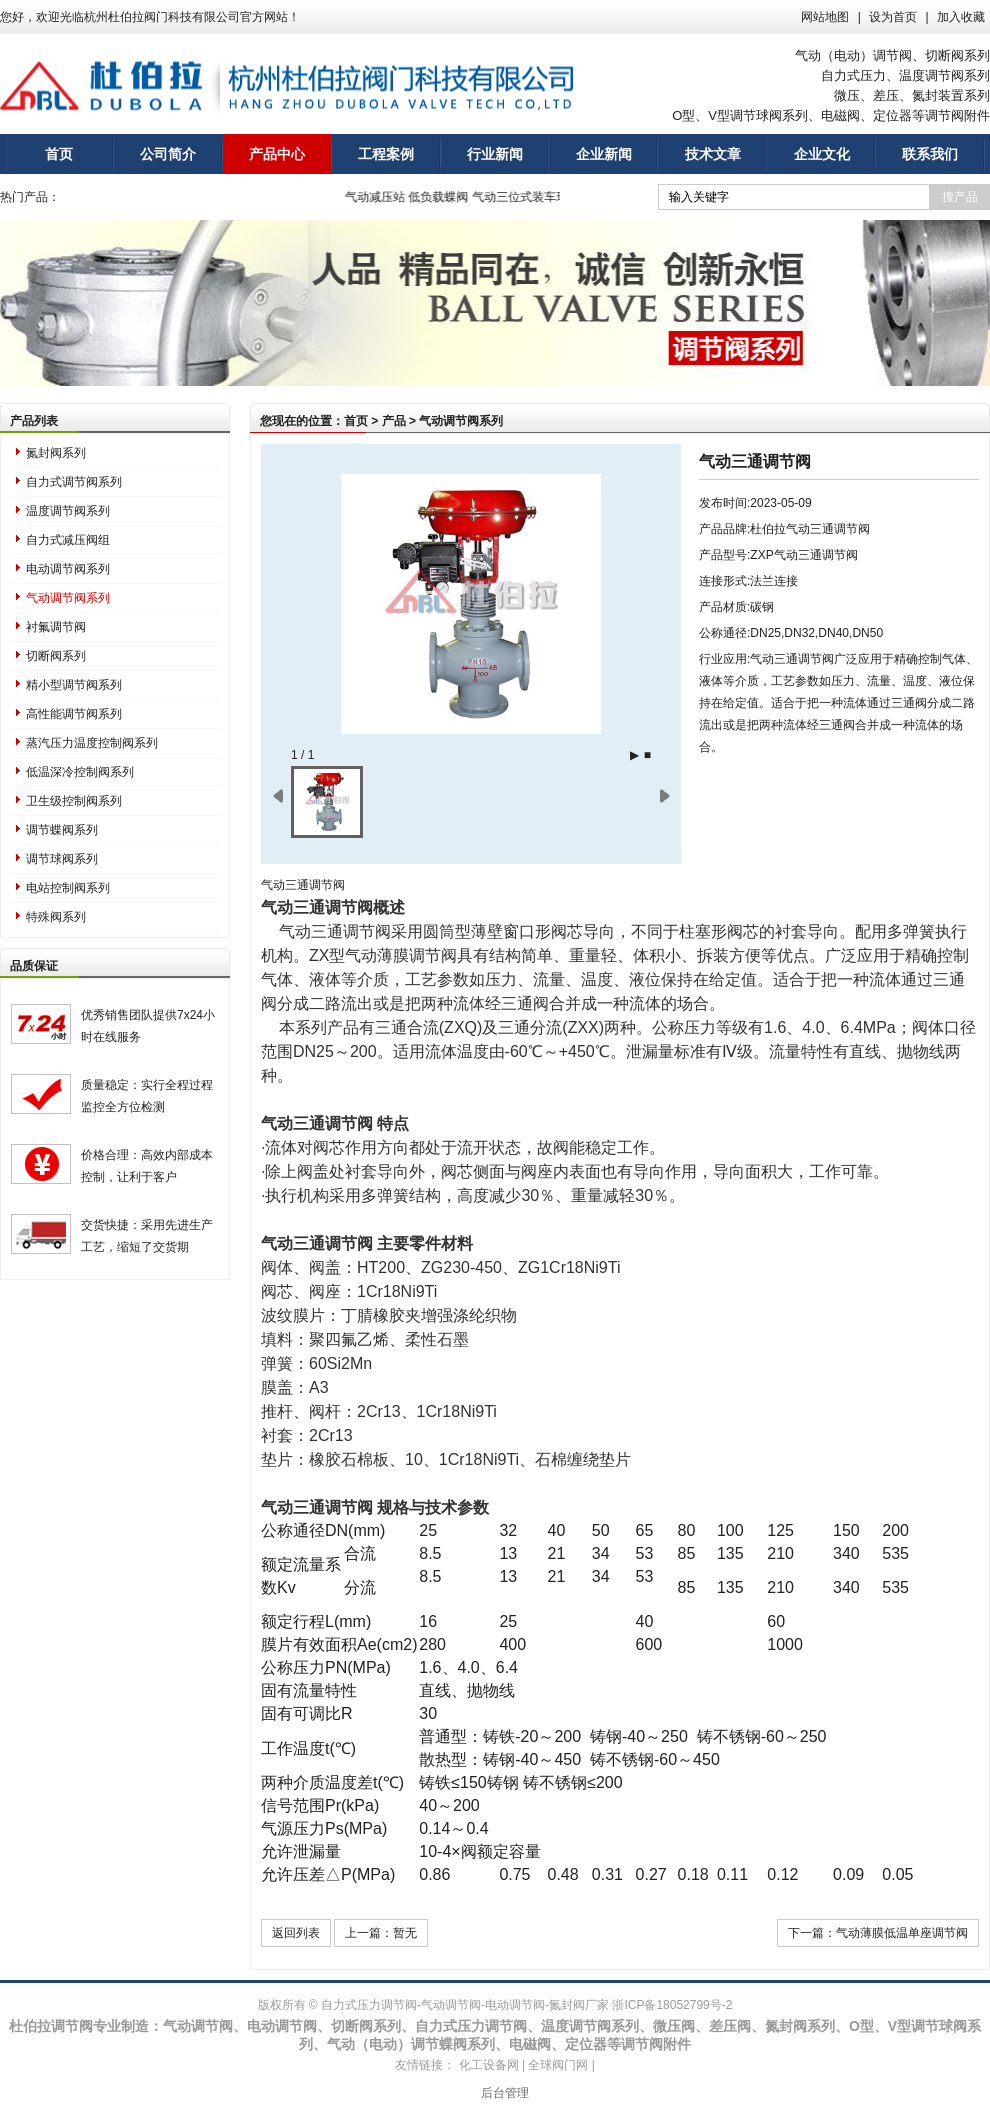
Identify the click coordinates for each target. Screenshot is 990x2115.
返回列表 (296, 1933)
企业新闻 (604, 154)
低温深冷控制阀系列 (80, 772)
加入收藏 (961, 17)
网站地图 (825, 17)
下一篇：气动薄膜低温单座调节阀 (878, 1933)
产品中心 (277, 154)
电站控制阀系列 (68, 888)
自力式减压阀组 (68, 540)
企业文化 (822, 154)
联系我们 (930, 154)
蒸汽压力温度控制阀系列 (92, 743)
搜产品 (960, 197)
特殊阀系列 (56, 917)
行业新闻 (495, 154)
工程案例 (386, 154)
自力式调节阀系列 (74, 482)
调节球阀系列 (62, 859)
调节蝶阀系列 (62, 830)
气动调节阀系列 (68, 598)
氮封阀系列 (56, 453)
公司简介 (168, 154)
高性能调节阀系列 (74, 714)
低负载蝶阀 (445, 197)
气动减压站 (381, 197)
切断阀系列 (56, 656)
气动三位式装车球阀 (532, 197)
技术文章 (713, 154)
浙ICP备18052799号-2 (672, 2005)
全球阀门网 (558, 2065)
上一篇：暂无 (381, 1933)
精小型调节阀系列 (74, 685)
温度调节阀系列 (68, 511)
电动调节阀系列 (68, 569)
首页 (59, 154)
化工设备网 (489, 2065)
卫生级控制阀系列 (74, 801)
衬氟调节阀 (56, 627)
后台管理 (505, 2093)
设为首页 (893, 17)
